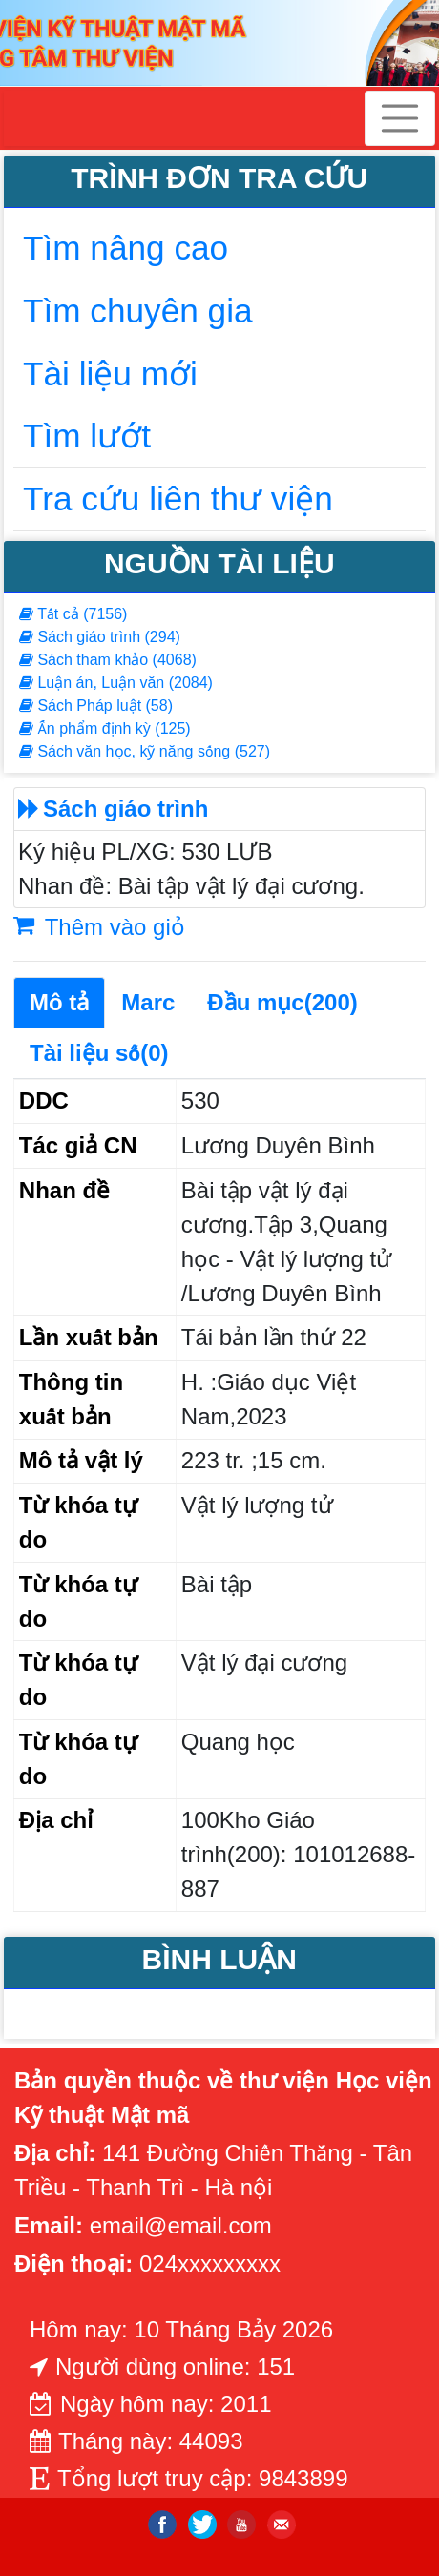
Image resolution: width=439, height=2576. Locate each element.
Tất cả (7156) (73, 614)
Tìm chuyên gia (138, 310)
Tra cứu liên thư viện (178, 498)
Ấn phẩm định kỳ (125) (105, 728)
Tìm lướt (87, 435)
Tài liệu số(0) (99, 1053)
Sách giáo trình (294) (99, 637)
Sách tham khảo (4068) (108, 660)
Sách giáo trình (125, 808)
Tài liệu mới (110, 373)
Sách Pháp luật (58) (96, 705)
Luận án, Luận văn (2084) (116, 683)
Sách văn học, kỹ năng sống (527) (144, 751)
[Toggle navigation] (400, 118)
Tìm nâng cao (125, 247)
